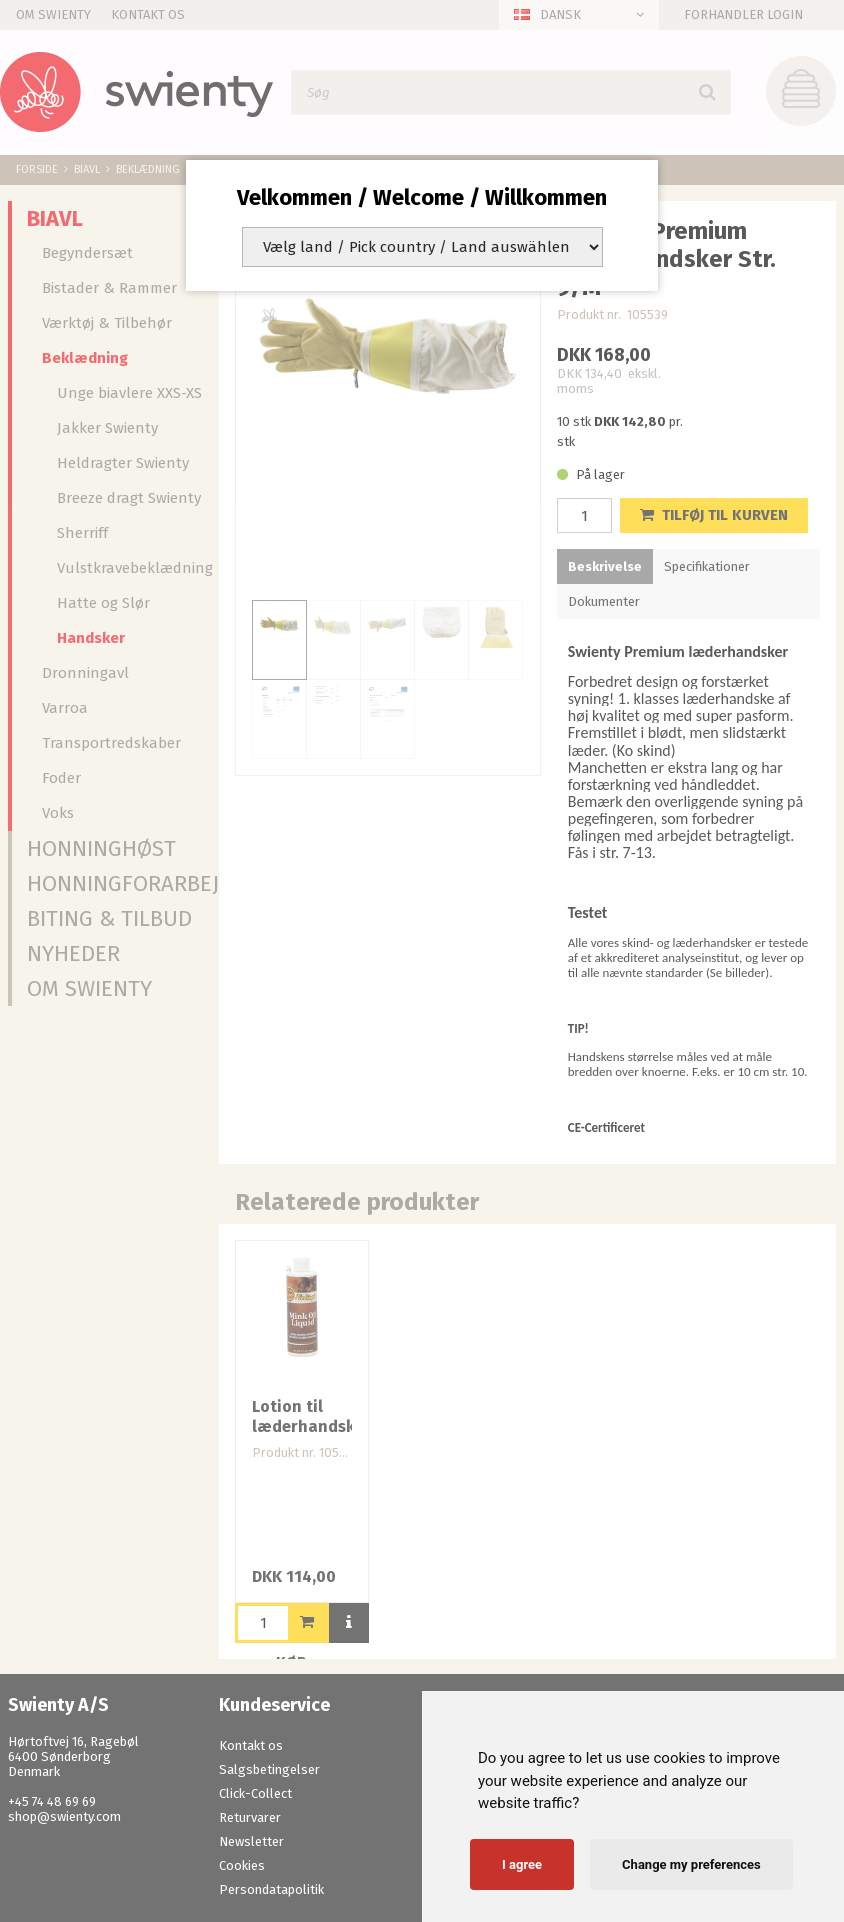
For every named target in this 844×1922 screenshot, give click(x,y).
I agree (522, 1864)
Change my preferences (691, 1864)
